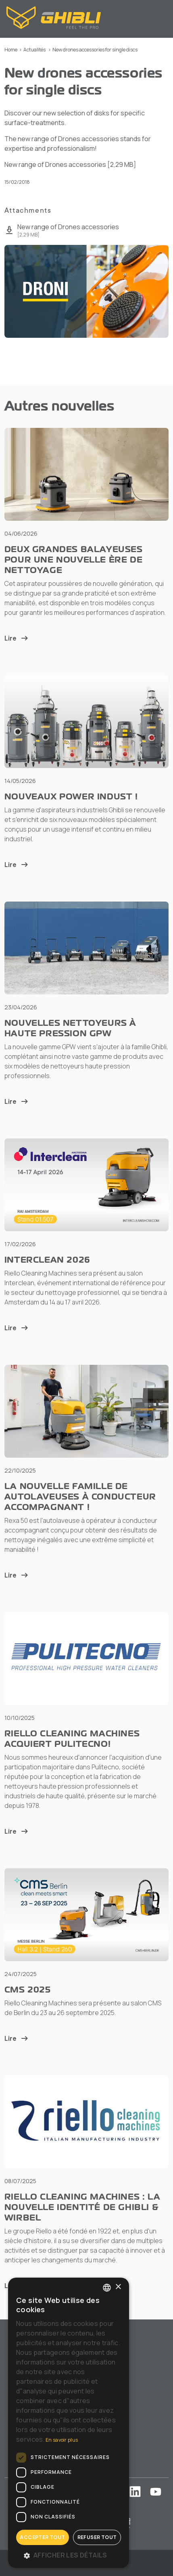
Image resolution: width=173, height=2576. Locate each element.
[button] (68, 2555)
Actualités (34, 49)
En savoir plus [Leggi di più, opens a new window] (62, 2439)
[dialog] (68, 2423)
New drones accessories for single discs (95, 49)
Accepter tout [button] (42, 2537)
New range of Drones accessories (70, 164)
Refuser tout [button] (97, 2537)
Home (10, 49)
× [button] (118, 2287)
